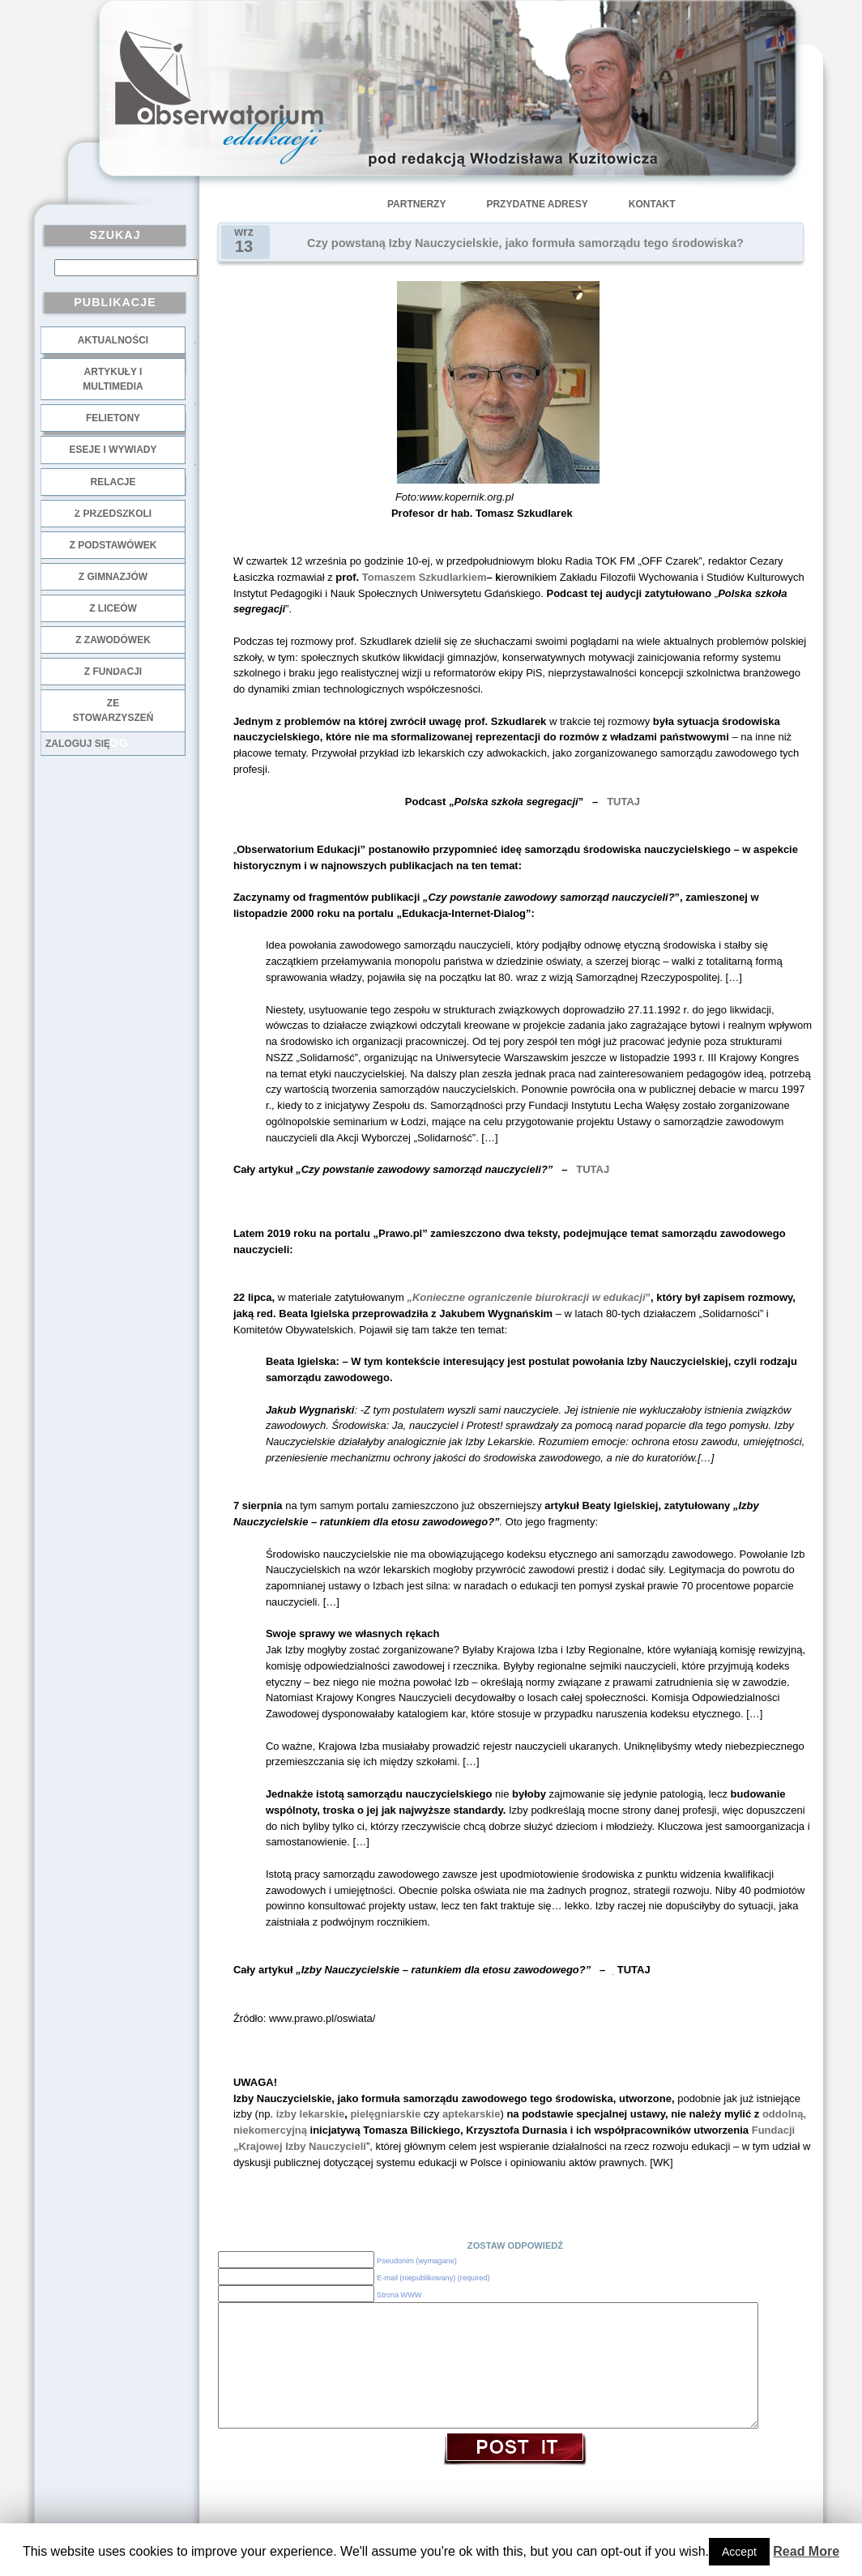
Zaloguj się (77, 743)
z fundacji (113, 671)
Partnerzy (416, 204)
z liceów (113, 608)
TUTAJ (622, 801)
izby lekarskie (310, 2114)
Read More (806, 2551)
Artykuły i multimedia (113, 379)
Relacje (112, 482)
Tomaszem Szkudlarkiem (424, 577)
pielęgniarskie (385, 2114)
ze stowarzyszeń (113, 710)
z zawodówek (113, 640)
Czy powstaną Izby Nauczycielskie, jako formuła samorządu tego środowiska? (525, 243)
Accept (739, 2551)
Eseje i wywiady (112, 449)
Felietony (113, 418)
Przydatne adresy (536, 204)
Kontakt (652, 204)
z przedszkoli (113, 513)
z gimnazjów (113, 576)
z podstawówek (113, 545)
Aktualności (113, 340)
